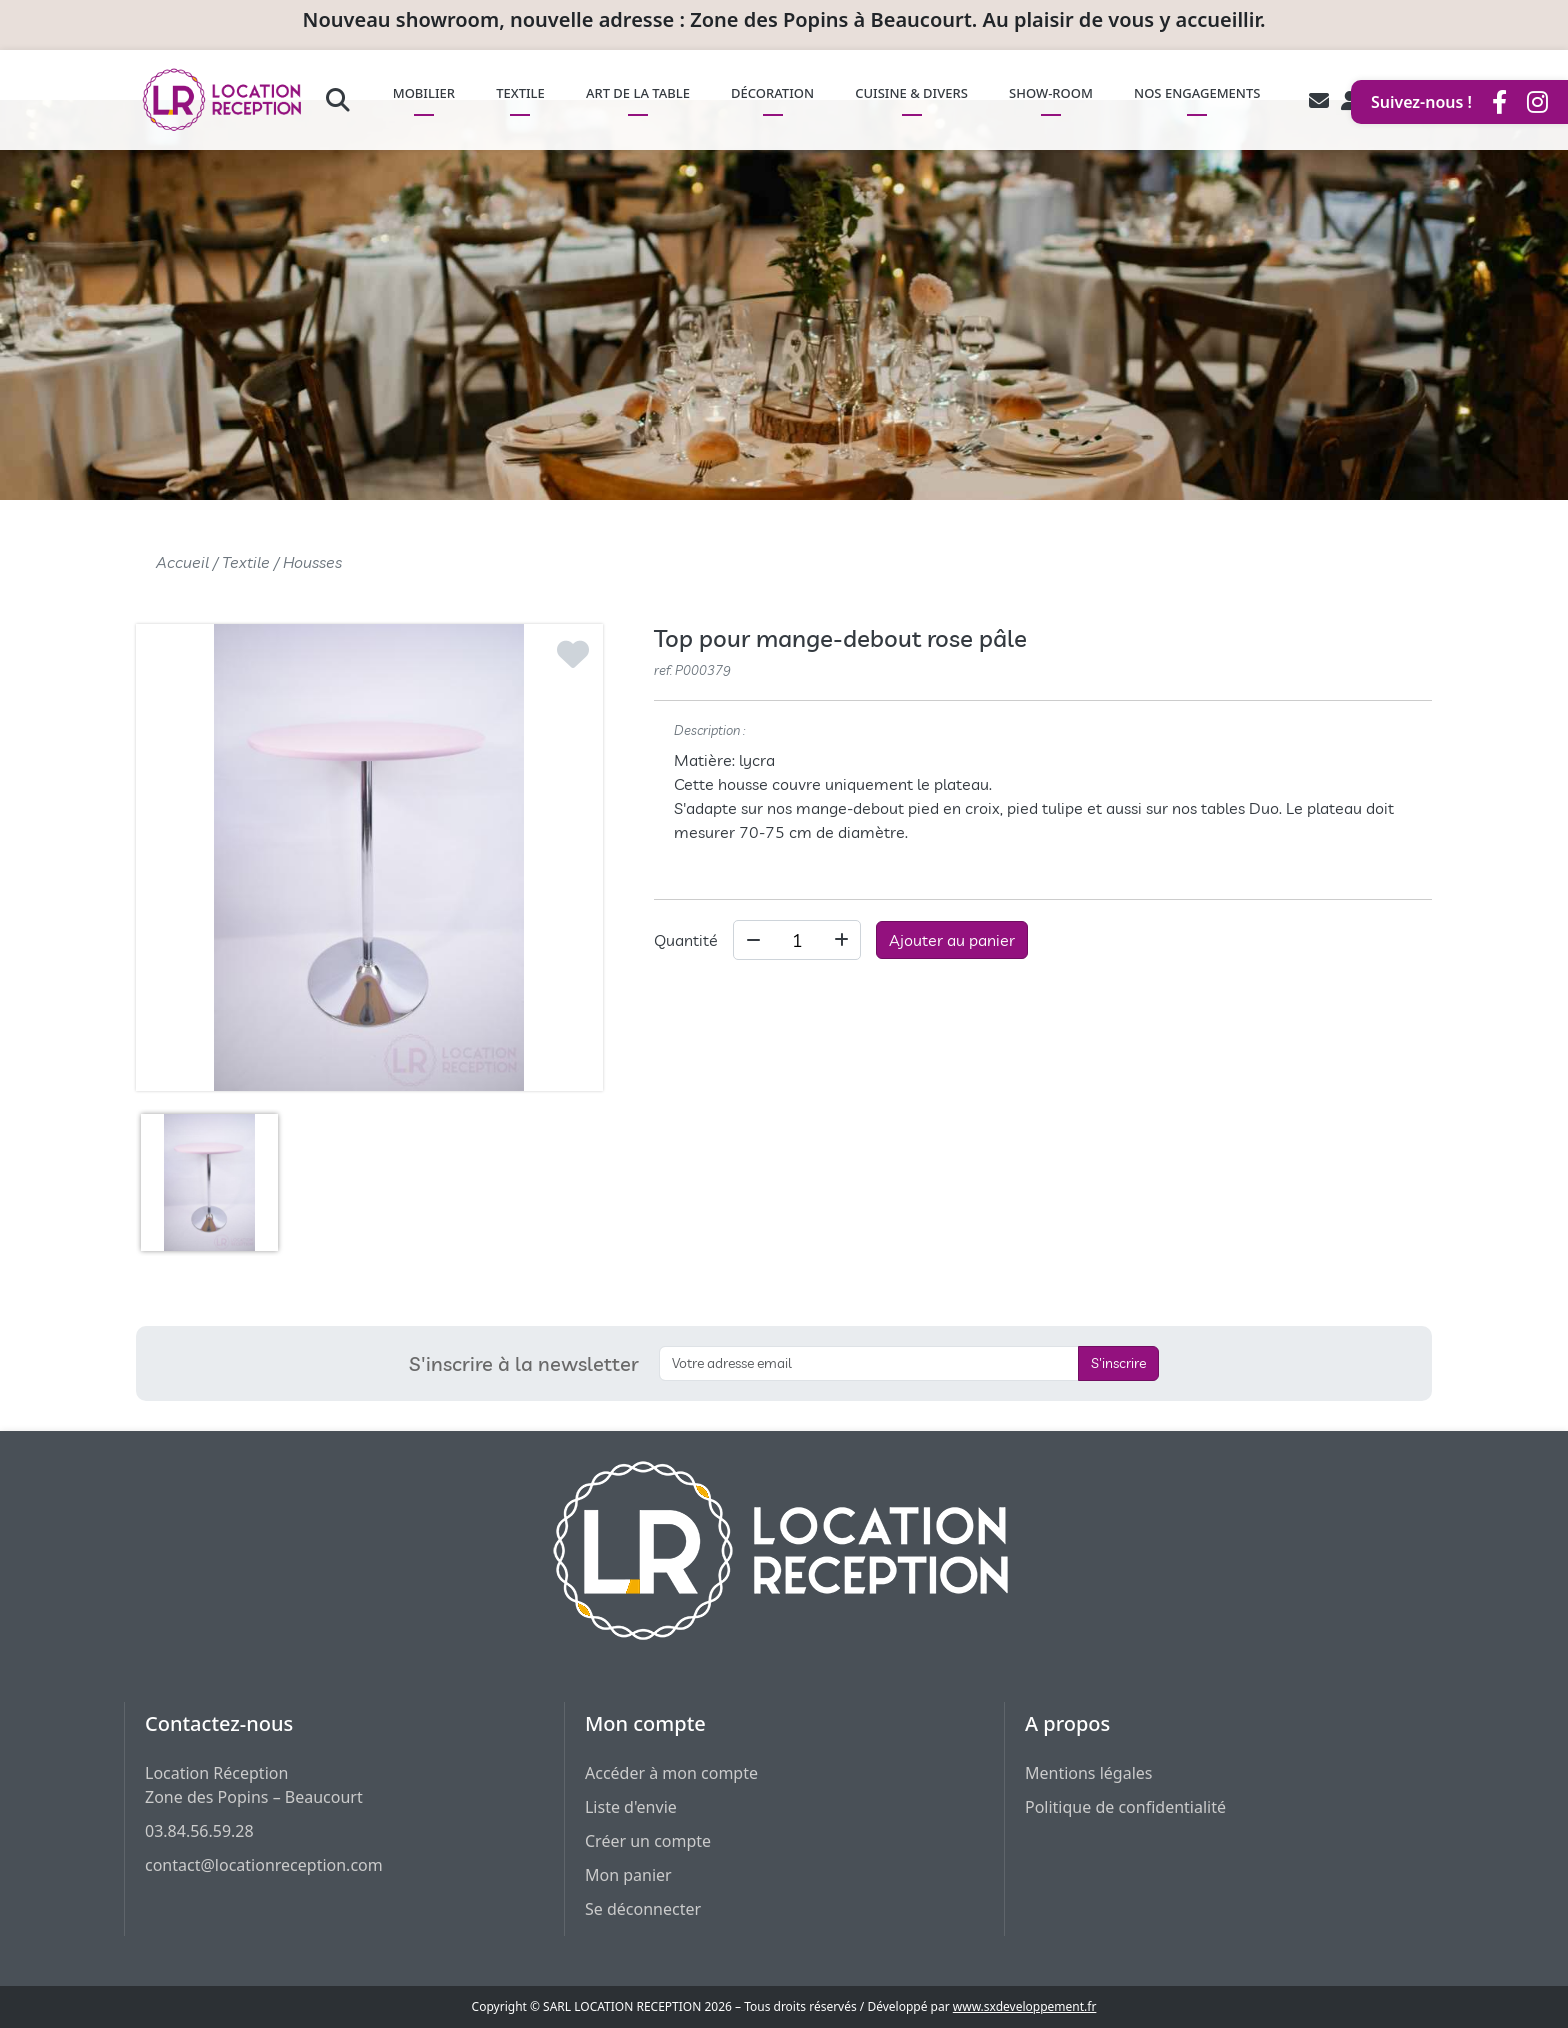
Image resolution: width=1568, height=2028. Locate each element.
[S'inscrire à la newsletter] (869, 1363)
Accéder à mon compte (671, 1773)
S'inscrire (1118, 1363)
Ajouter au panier (952, 940)
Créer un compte (648, 1841)
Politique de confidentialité (1125, 1807)
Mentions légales (1089, 1773)
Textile (246, 562)
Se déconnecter (643, 1909)
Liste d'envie (631, 1807)
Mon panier (628, 1875)
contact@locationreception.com (264, 1865)
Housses (312, 562)
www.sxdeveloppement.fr (1025, 2006)
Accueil (182, 562)
